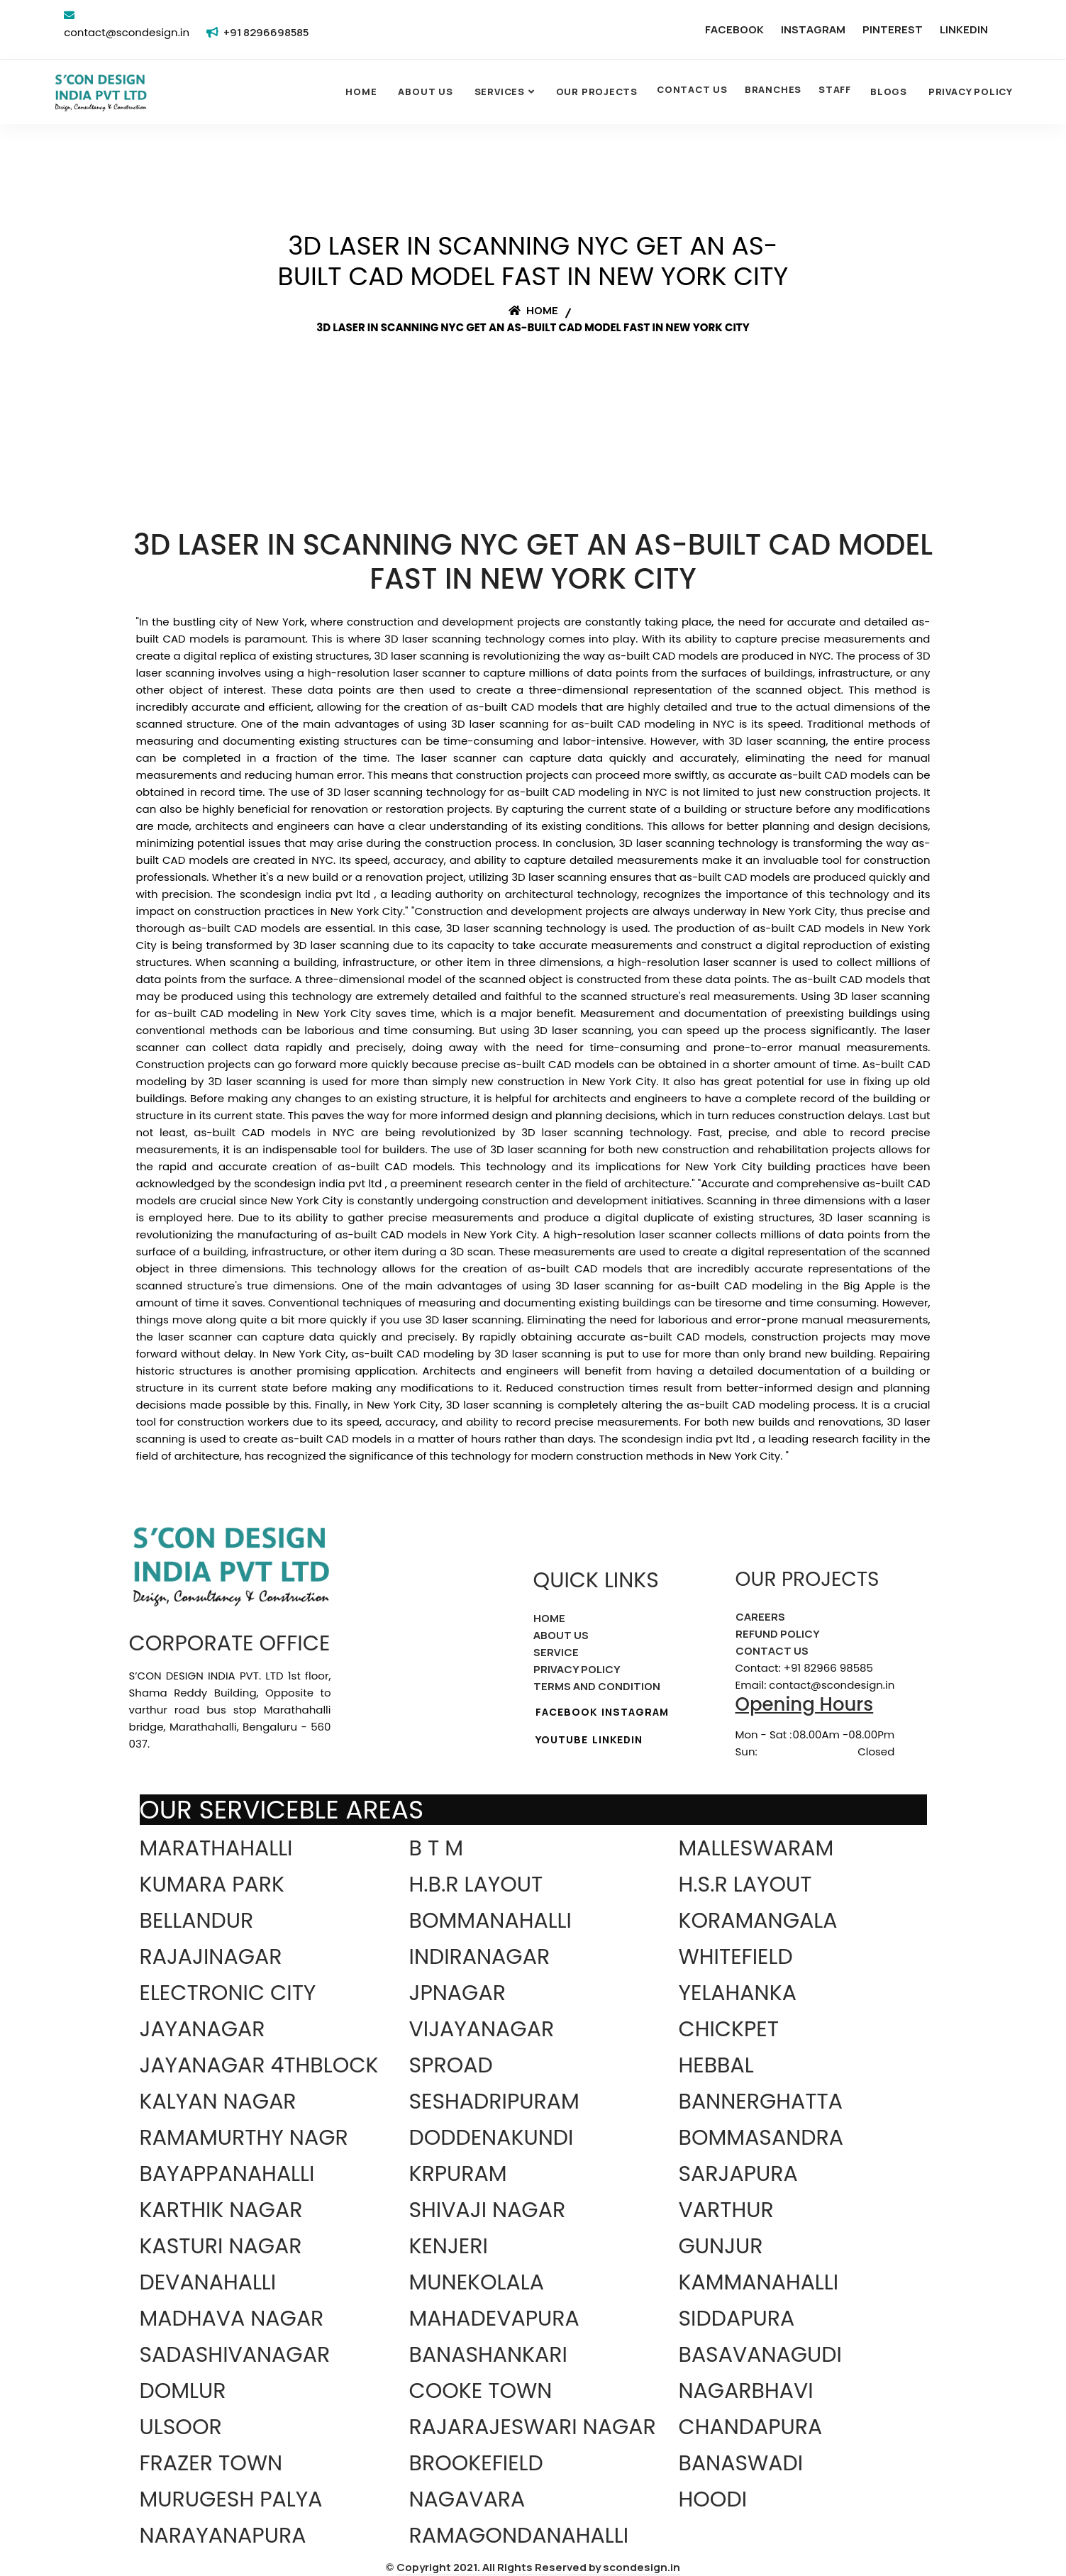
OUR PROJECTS (597, 91)
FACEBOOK (734, 29)
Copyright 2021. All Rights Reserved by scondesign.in (538, 2567)
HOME (549, 1618)
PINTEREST (892, 29)
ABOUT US (561, 1635)
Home (361, 91)
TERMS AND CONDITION (596, 1686)
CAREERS (760, 1616)
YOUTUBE (561, 1739)
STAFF (834, 89)
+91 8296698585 (266, 32)
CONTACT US (692, 89)
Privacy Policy (970, 91)
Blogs (888, 91)
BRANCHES (773, 89)
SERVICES (499, 91)
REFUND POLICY (777, 1633)
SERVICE (556, 1652)
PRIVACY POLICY (577, 1669)
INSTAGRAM (813, 29)
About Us (425, 91)
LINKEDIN (964, 29)
